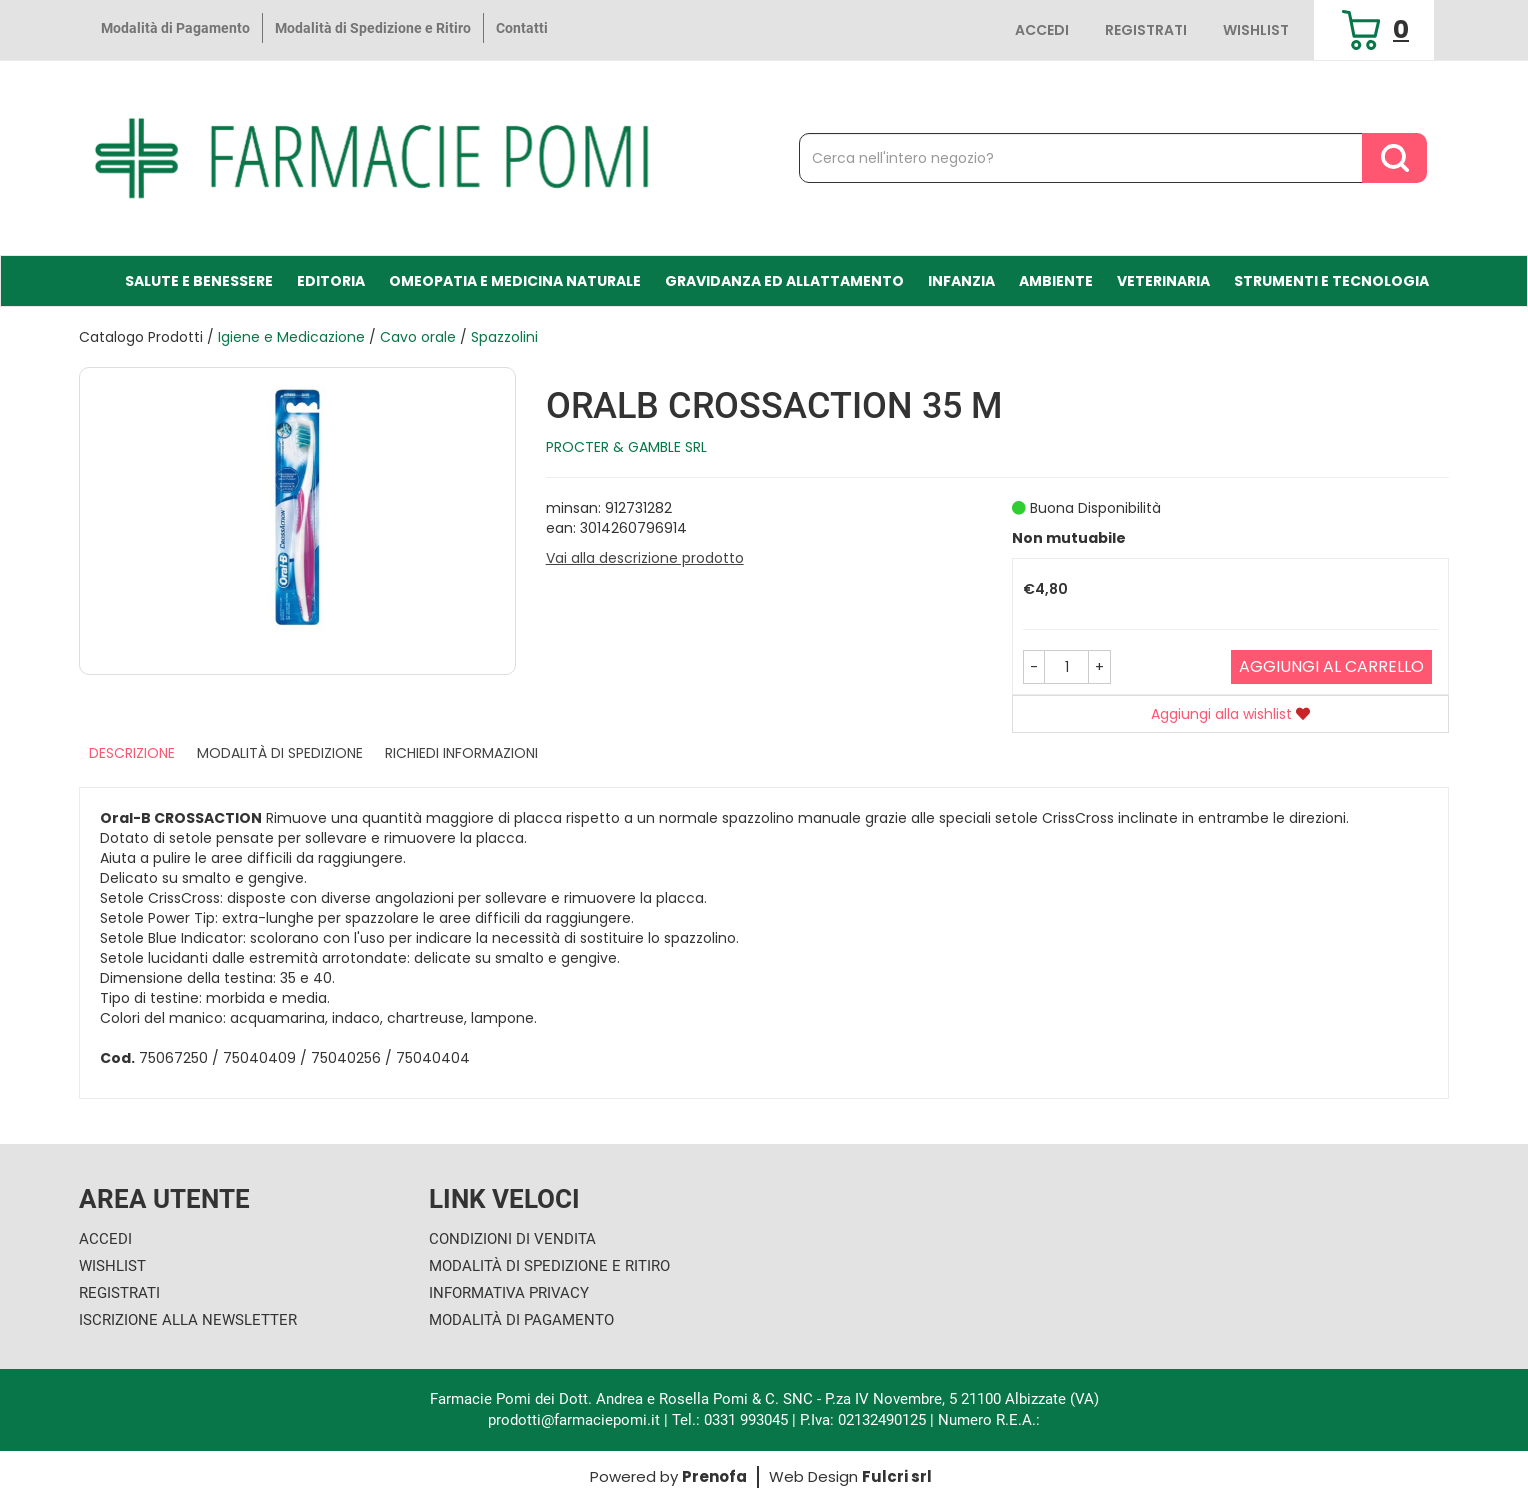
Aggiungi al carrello (1331, 666)
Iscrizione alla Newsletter (188, 1320)
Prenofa (714, 1476)
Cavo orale (418, 337)
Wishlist (1256, 30)
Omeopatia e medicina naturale (515, 281)
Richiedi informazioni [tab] (461, 753)
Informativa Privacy (509, 1293)
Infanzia (961, 281)
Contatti (522, 28)
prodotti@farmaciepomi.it (576, 1420)
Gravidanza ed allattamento (784, 281)
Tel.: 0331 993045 (730, 1420)
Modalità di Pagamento (175, 28)
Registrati (1146, 30)
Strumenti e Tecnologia (1331, 281)
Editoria (331, 281)
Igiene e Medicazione (291, 337)
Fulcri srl (897, 1476)
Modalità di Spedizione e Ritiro (373, 28)
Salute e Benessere (199, 281)
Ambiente (1056, 281)
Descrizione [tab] (132, 753)
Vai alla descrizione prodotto (645, 558)
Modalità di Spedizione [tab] (280, 753)
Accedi (1042, 30)
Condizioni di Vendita (512, 1239)
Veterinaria (1163, 281)
